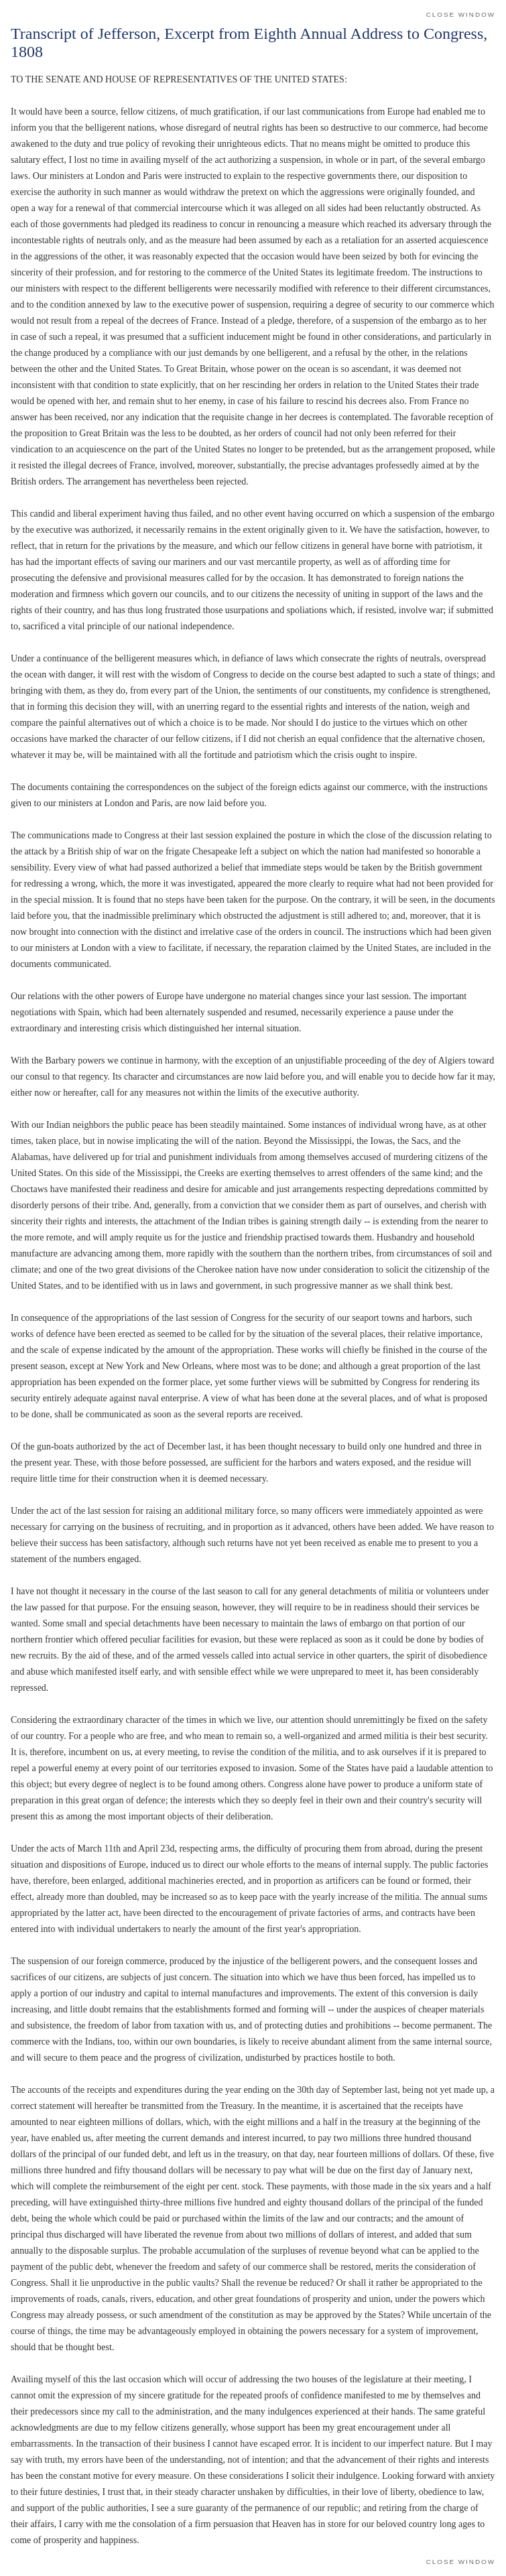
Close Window (460, 14)
